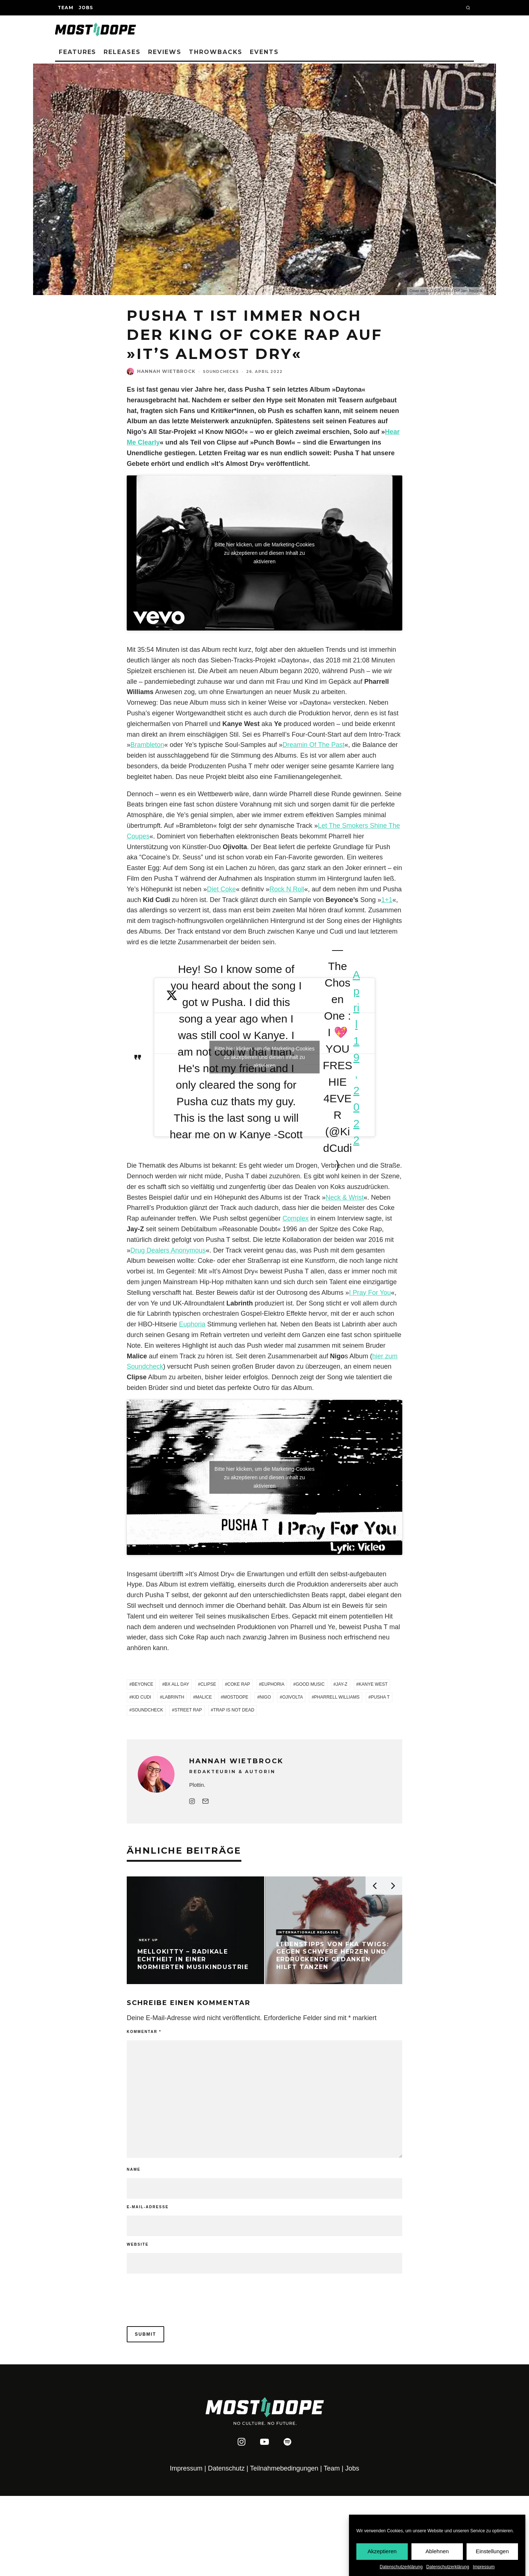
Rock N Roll (286, 889)
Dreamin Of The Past (314, 744)
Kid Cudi (141, 1697)
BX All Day (177, 1684)
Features (77, 51)
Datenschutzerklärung (401, 2566)
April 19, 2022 (356, 1057)
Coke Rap (238, 1684)
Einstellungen (492, 2551)
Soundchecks (221, 371)
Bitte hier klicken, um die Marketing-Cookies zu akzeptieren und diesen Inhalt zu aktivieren (264, 553)
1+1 (387, 899)
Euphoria (192, 1324)
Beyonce (143, 1684)
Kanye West (373, 1684)
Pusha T (380, 1697)
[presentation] (177, 2292)
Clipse (208, 1684)
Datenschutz (226, 2468)
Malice (203, 1697)
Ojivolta (292, 1697)
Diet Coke (221, 889)
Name (133, 2169)
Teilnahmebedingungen (284, 2468)
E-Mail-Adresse (148, 2207)
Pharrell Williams (337, 1697)
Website (138, 2244)
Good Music (310, 1684)
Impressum (483, 2566)
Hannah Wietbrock (166, 371)
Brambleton (147, 744)
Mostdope (235, 1697)
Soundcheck (147, 1710)
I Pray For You (370, 1292)
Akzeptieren (381, 2551)
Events (264, 51)
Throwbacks (215, 51)
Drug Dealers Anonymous (168, 1250)
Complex (296, 1218)
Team (65, 7)
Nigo (265, 1697)
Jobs (86, 7)
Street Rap (188, 1710)
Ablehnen (437, 2551)
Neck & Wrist (344, 1197)
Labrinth (173, 1697)
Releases (122, 51)
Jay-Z (341, 1684)
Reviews (164, 51)
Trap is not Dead (234, 1710)
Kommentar (144, 2032)
